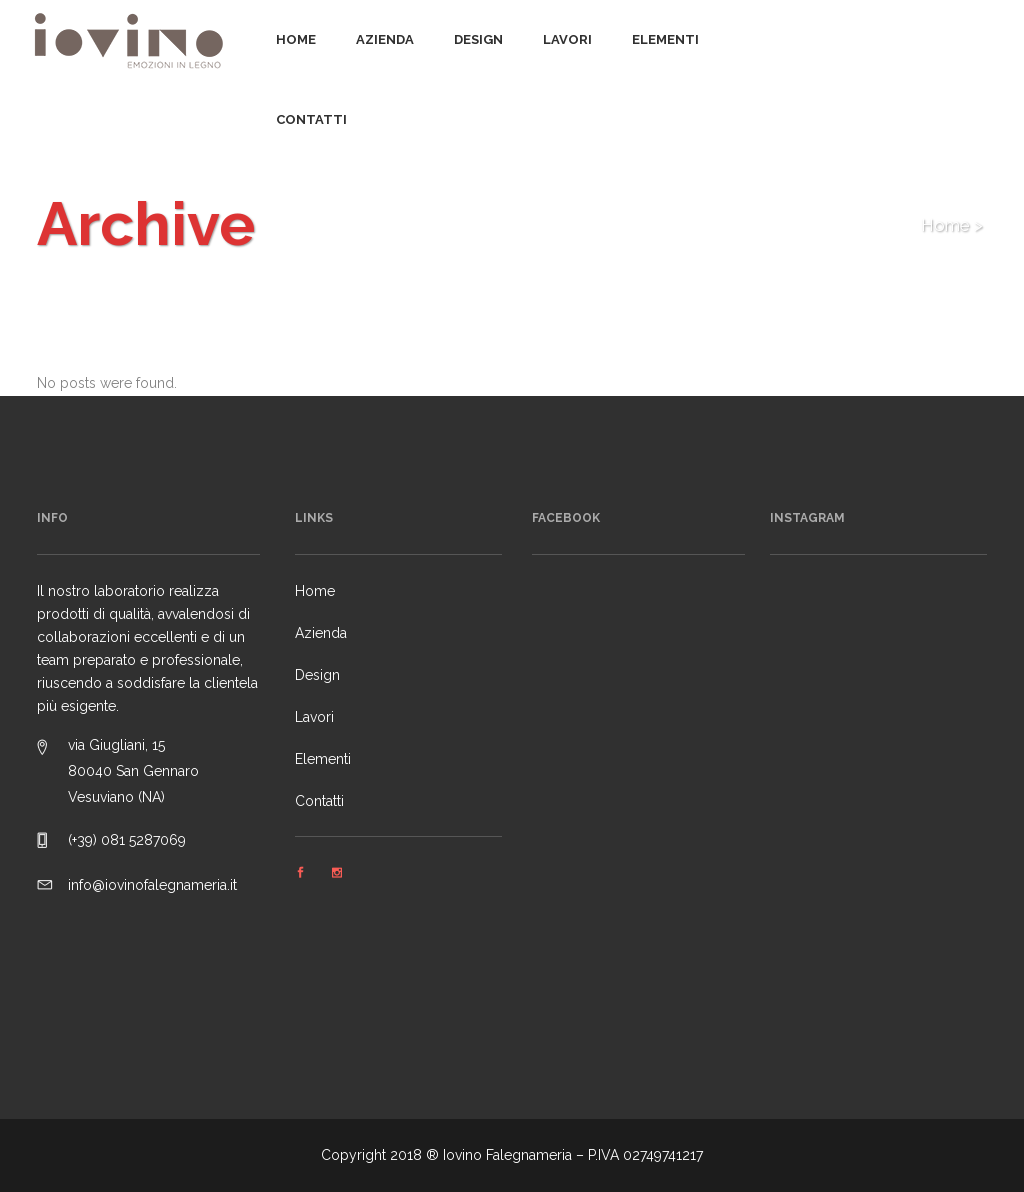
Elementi (323, 759)
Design (317, 675)
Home (945, 225)
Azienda (321, 633)
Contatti (319, 801)
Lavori (314, 717)
